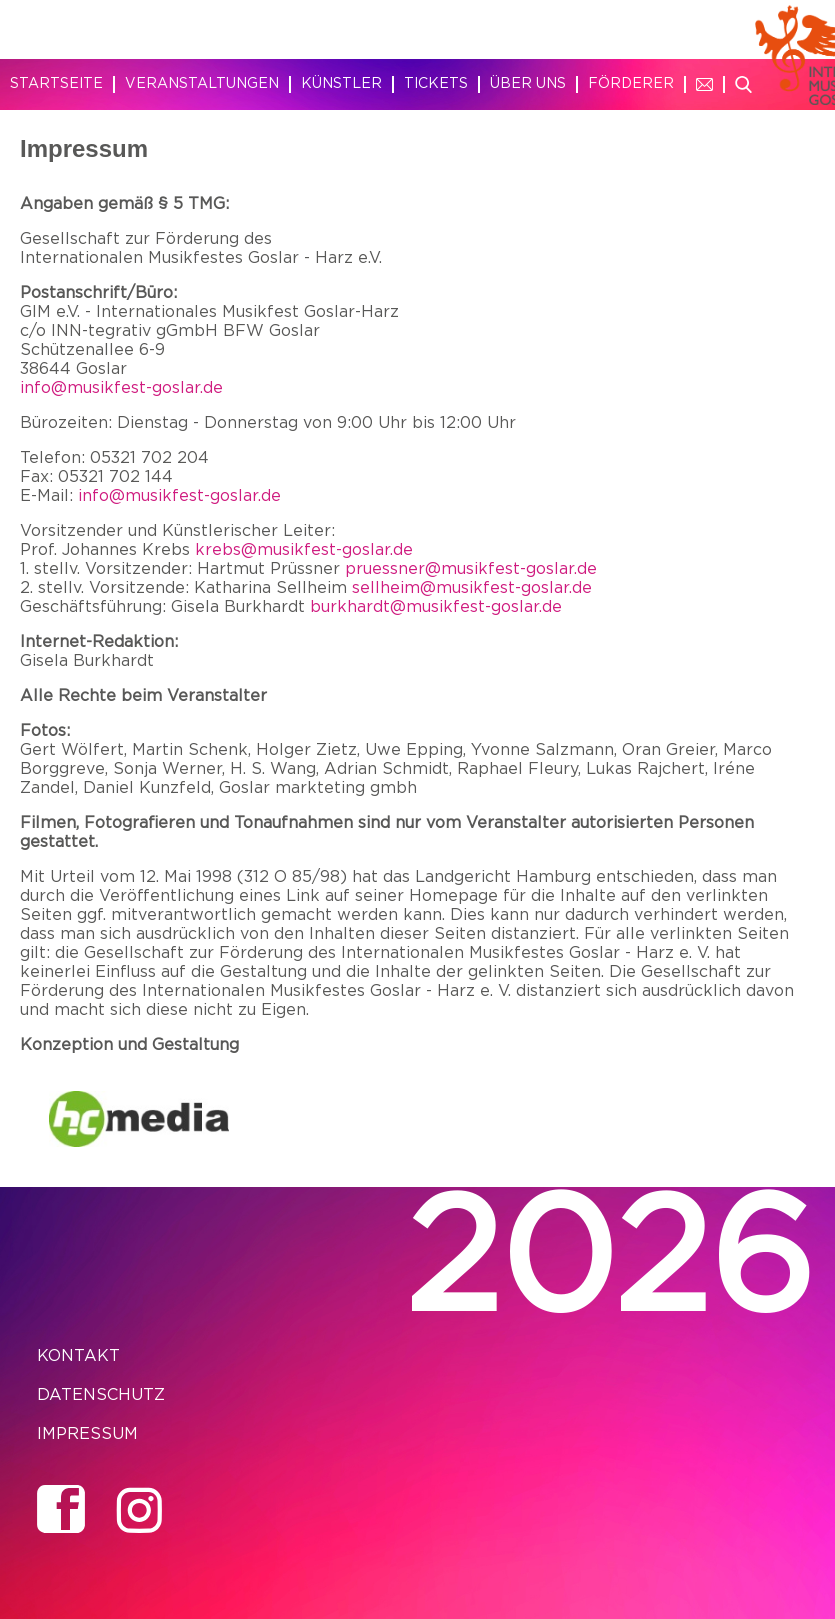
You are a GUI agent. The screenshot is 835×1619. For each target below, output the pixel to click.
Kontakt (78, 1356)
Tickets (436, 84)
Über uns (528, 84)
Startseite (56, 84)
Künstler (341, 84)
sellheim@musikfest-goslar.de (472, 588)
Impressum (87, 1434)
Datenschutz (101, 1395)
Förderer (631, 84)
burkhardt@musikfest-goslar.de (436, 607)
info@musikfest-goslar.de (121, 388)
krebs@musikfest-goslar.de (304, 550)
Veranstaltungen (202, 84)
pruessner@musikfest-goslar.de (471, 569)
